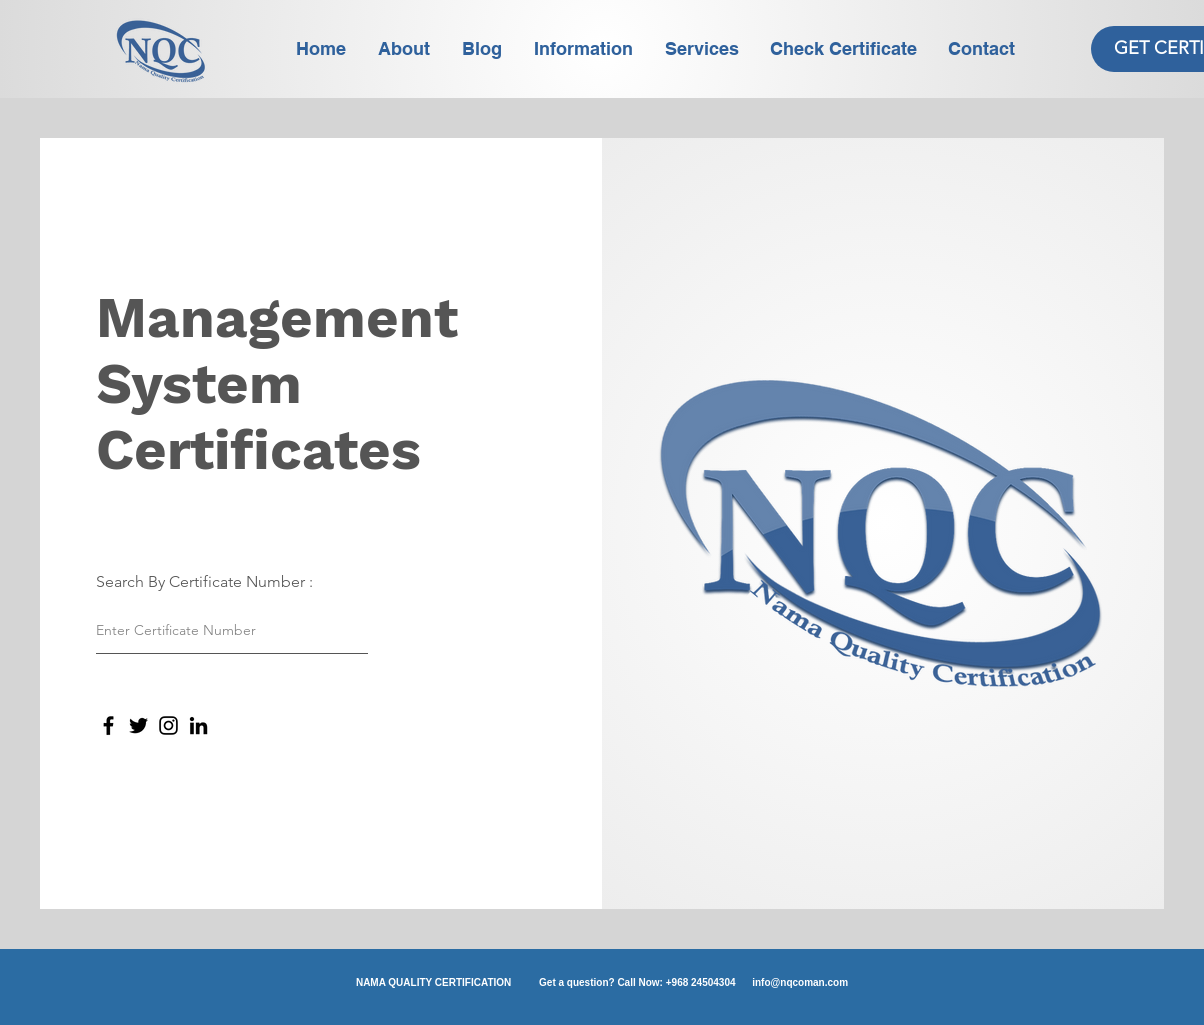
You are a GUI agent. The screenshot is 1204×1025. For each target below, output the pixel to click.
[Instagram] (168, 725)
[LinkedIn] (198, 725)
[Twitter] (138, 725)
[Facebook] (108, 725)
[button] (584, 49)
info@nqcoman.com (800, 982)
